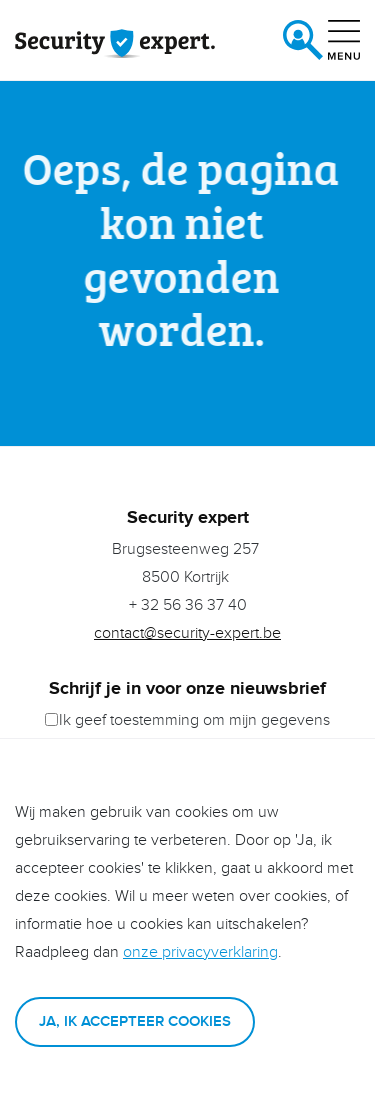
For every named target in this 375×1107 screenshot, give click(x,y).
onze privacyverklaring (200, 952)
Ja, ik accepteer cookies (135, 1021)
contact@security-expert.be (187, 633)
